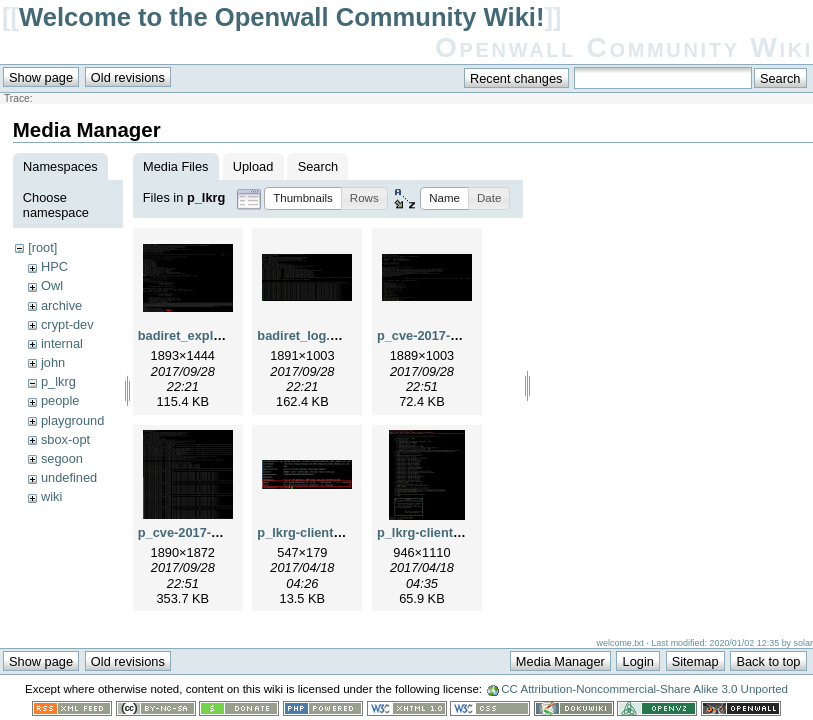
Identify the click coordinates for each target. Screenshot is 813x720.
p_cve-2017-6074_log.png (215, 532)
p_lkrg (58, 381)
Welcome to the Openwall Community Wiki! (281, 17)
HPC (54, 266)
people (60, 400)
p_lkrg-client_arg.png (322, 532)
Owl (52, 285)
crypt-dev (67, 324)
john (53, 362)
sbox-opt (65, 439)
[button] (303, 198)
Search (318, 166)
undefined (69, 477)
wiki (51, 496)
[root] (42, 247)
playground (72, 420)
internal (62, 343)
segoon (62, 458)
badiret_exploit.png (197, 335)
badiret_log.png (305, 335)
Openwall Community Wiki (624, 47)
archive (61, 305)
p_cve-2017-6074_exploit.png (465, 335)
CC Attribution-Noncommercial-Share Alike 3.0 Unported (644, 689)
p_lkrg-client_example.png (457, 532)
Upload (253, 166)
